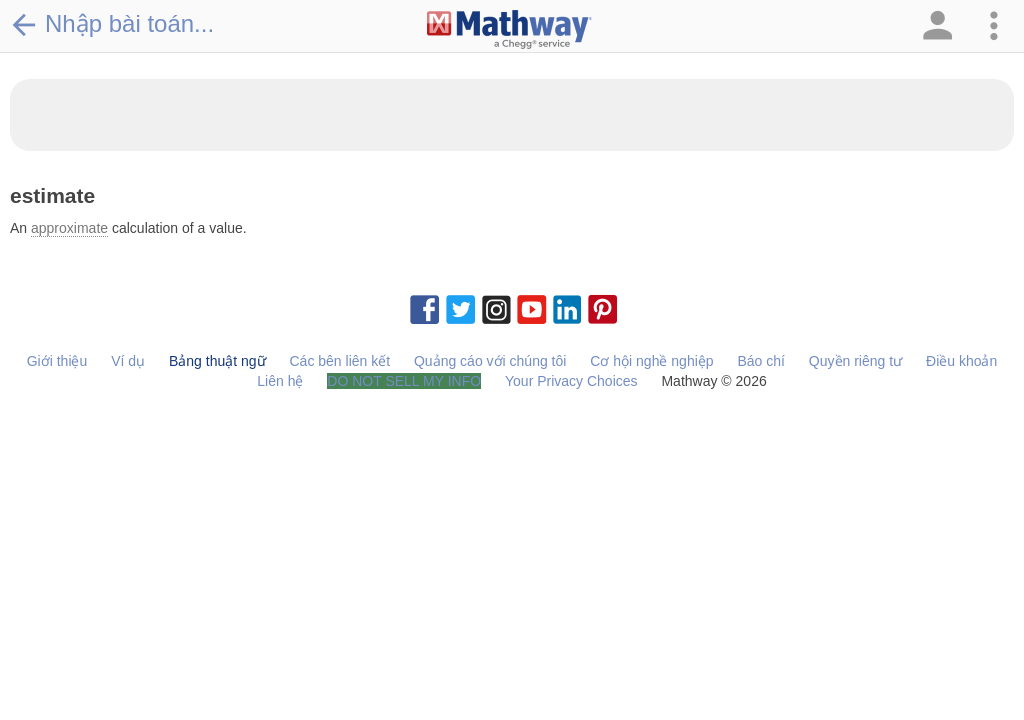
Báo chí (760, 361)
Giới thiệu (57, 361)
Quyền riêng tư (855, 361)
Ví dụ (128, 361)
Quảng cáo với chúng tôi (490, 361)
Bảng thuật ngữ (217, 361)
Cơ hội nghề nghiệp (651, 361)
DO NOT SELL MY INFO (404, 381)
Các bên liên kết (339, 361)
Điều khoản (961, 361)
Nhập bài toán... (112, 24)
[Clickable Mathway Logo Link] (509, 30)
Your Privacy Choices (571, 381)
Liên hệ (280, 381)
